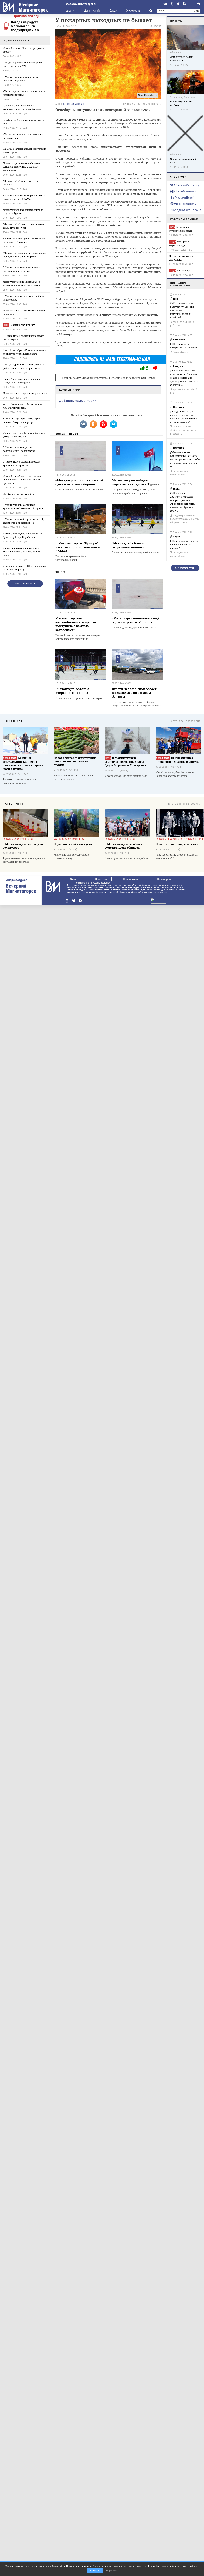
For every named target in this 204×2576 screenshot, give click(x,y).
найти (196, 10)
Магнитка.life (92, 10)
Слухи (113, 10)
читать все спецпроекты (184, 2482)
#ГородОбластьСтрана (185, 210)
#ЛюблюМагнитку (184, 185)
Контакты (101, 2558)
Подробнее (111, 2570)
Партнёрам (164, 2558)
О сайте (74, 2558)
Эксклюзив (133, 10)
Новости (69, 10)
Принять (95, 2570)
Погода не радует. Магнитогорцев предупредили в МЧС (27, 26)
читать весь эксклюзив (185, 2400)
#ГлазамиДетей (182, 197)
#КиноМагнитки (183, 191)
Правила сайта (132, 2558)
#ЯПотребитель (183, 204)
